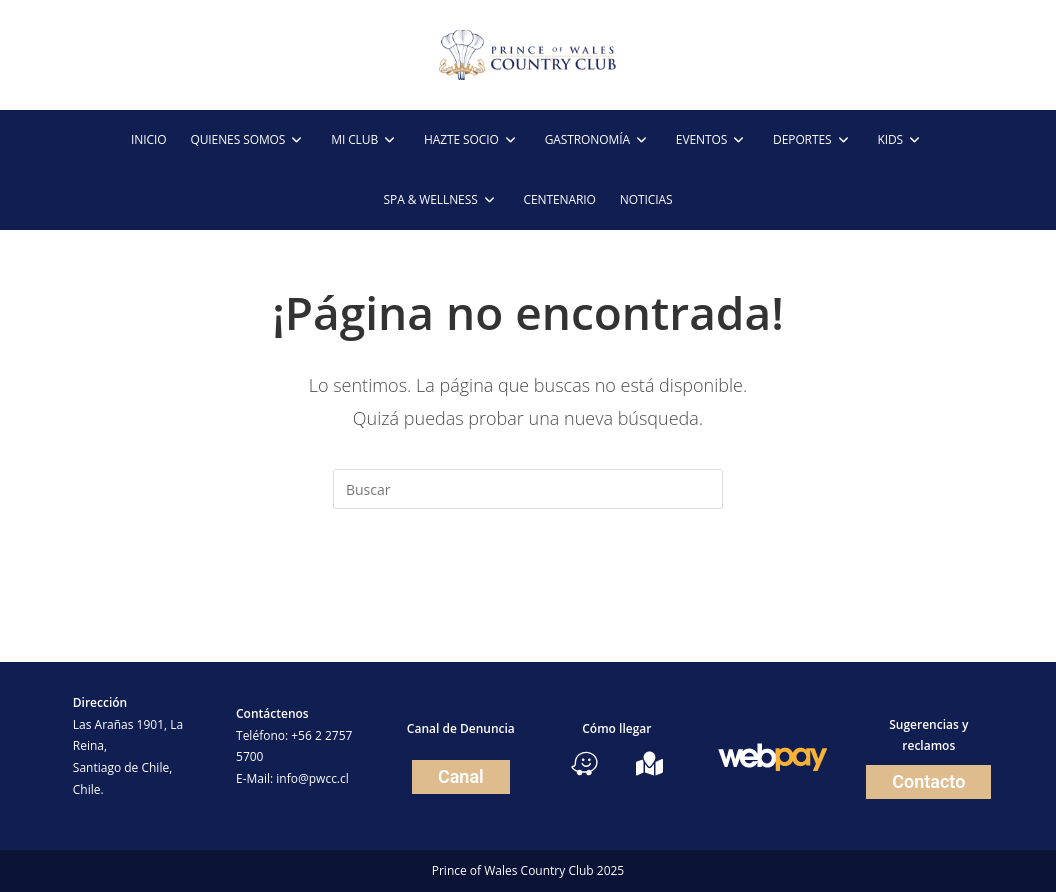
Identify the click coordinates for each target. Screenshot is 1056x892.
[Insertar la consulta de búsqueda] (528, 489)
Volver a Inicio (528, 590)
